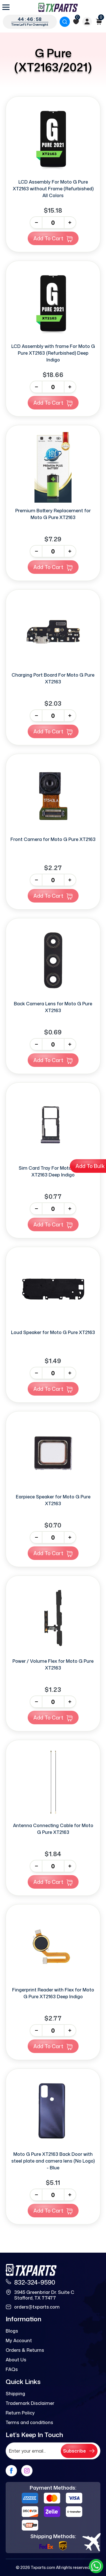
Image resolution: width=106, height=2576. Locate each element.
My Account (19, 2340)
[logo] (58, 7)
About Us (16, 2360)
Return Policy (20, 2413)
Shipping (15, 2393)
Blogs (12, 2331)
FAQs (12, 2369)
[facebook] (11, 2470)
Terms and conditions (29, 2422)
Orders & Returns (25, 2350)
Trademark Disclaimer (30, 2403)
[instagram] (27, 2470)
